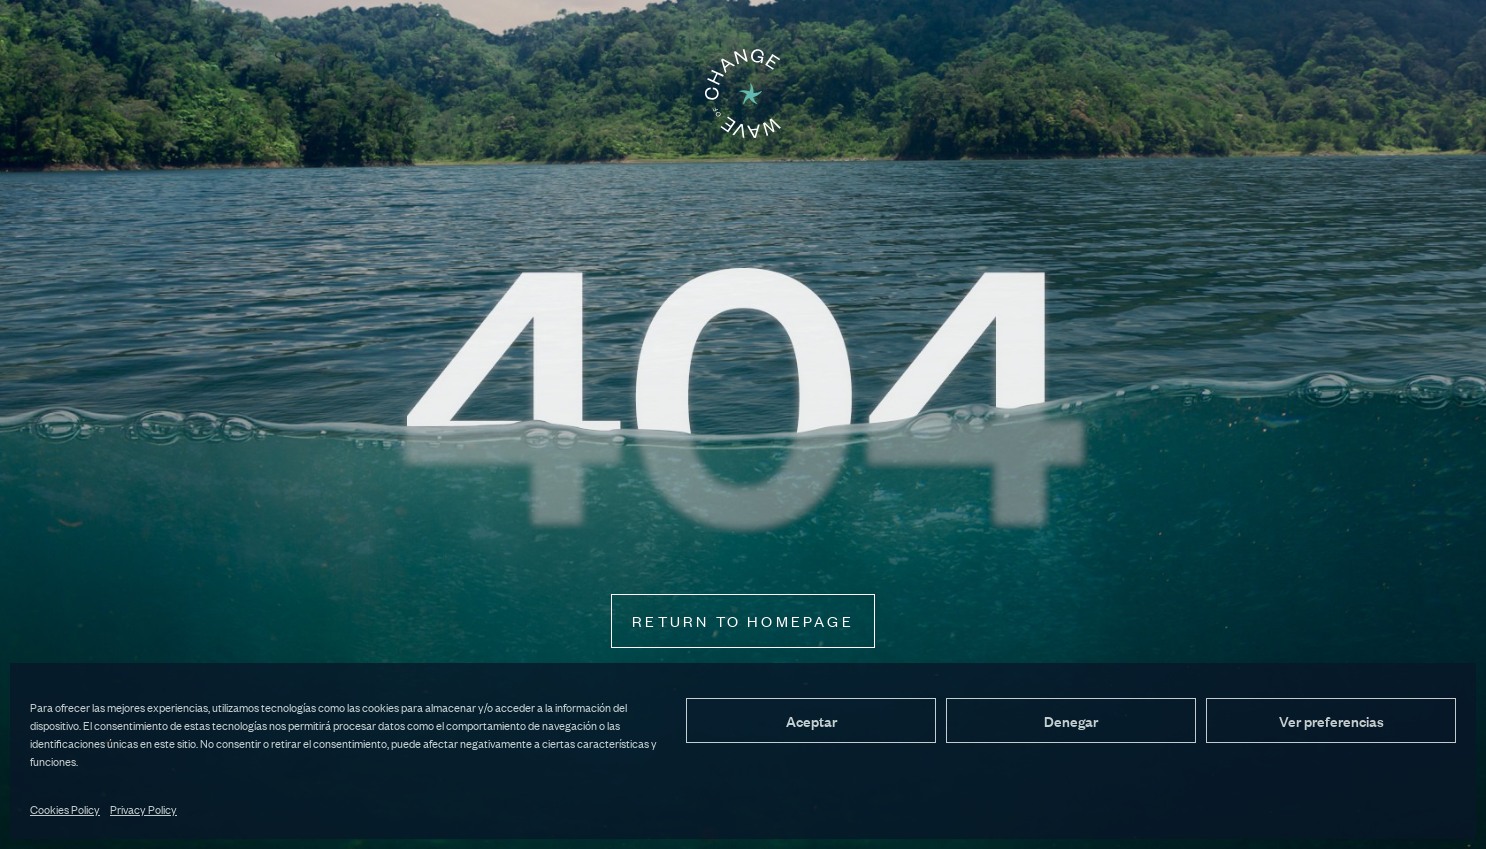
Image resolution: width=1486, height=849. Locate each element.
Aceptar (811, 720)
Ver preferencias (1331, 720)
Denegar (1071, 720)
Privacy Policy (143, 809)
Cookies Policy (65, 809)
